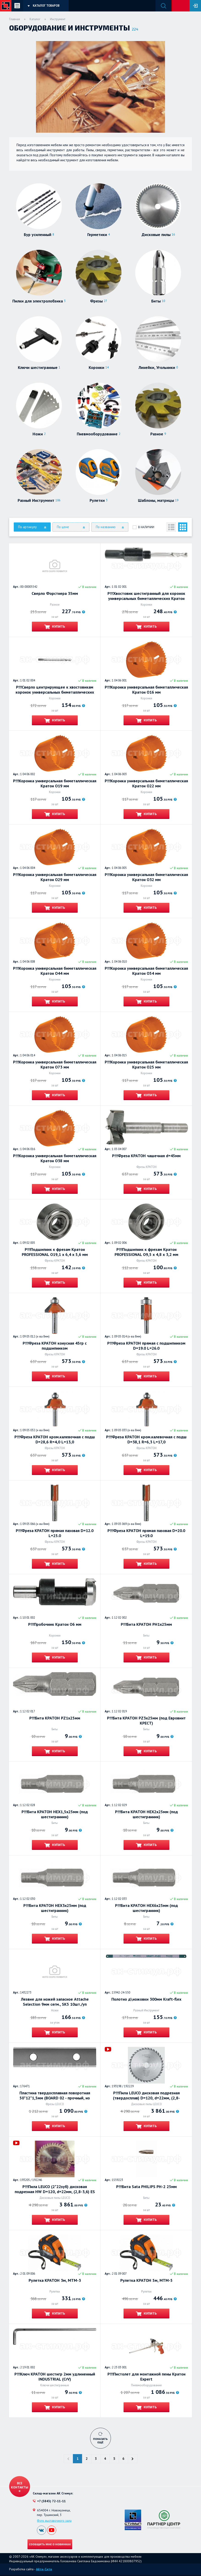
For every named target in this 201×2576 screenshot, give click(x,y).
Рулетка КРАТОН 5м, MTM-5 (146, 2280)
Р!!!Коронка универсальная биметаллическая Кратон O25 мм (146, 1065)
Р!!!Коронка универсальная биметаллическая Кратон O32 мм (146, 877)
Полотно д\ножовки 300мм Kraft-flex (146, 1999)
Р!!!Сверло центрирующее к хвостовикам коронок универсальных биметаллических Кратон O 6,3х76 (55, 690)
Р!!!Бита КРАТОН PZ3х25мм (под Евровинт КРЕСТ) (146, 1721)
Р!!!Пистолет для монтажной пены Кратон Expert (146, 2377)
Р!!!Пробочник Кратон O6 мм (54, 1624)
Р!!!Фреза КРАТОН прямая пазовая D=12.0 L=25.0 (55, 1533)
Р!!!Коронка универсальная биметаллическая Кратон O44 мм (54, 971)
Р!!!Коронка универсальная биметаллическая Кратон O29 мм (54, 877)
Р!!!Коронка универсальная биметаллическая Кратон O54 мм (146, 971)
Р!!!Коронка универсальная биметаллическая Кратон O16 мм (146, 690)
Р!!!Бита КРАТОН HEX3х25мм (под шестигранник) (54, 1908)
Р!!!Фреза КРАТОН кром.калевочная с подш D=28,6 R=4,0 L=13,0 (54, 1439)
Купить (58, 626)
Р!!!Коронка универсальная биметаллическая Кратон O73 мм (54, 1065)
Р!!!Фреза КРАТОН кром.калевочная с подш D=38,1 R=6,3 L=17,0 (146, 1439)
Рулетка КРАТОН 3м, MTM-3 (55, 2280)
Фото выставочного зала (54, 2520)
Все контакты (19, 2485)
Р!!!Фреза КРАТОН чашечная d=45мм (146, 1155)
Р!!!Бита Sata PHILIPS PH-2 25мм (146, 2186)
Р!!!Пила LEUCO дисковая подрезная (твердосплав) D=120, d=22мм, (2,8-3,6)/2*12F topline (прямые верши (146, 2095)
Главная (14, 19)
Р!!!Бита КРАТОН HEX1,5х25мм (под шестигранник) (55, 1814)
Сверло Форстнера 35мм (55, 593)
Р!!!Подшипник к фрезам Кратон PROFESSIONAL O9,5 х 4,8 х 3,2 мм (146, 1252)
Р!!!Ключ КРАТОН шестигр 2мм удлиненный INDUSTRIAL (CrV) (54, 2377)
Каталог (35, 19)
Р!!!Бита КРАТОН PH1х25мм (146, 1624)
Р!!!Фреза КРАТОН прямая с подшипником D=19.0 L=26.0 (146, 1346)
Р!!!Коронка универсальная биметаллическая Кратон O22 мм (146, 783)
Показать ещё (100, 2440)
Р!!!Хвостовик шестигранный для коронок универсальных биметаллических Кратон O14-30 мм (146, 596)
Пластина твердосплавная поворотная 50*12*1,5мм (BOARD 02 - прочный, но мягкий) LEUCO (54, 2095)
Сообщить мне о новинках (50, 2544)
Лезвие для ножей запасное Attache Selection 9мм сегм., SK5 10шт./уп (55, 2002)
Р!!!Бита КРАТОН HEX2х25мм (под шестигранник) (146, 1814)
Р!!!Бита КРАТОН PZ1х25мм (54, 1718)
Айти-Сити (44, 2569)
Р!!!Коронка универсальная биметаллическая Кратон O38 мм (54, 1158)
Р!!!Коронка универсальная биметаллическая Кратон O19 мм (54, 783)
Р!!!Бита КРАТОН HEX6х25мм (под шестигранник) (146, 1908)
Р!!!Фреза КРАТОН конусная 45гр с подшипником (55, 1346)
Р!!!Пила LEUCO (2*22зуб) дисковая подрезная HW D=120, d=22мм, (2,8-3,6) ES (55, 2189)
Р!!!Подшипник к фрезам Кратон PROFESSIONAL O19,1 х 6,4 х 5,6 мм (55, 1252)
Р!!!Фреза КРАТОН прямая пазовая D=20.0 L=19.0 (146, 1533)
